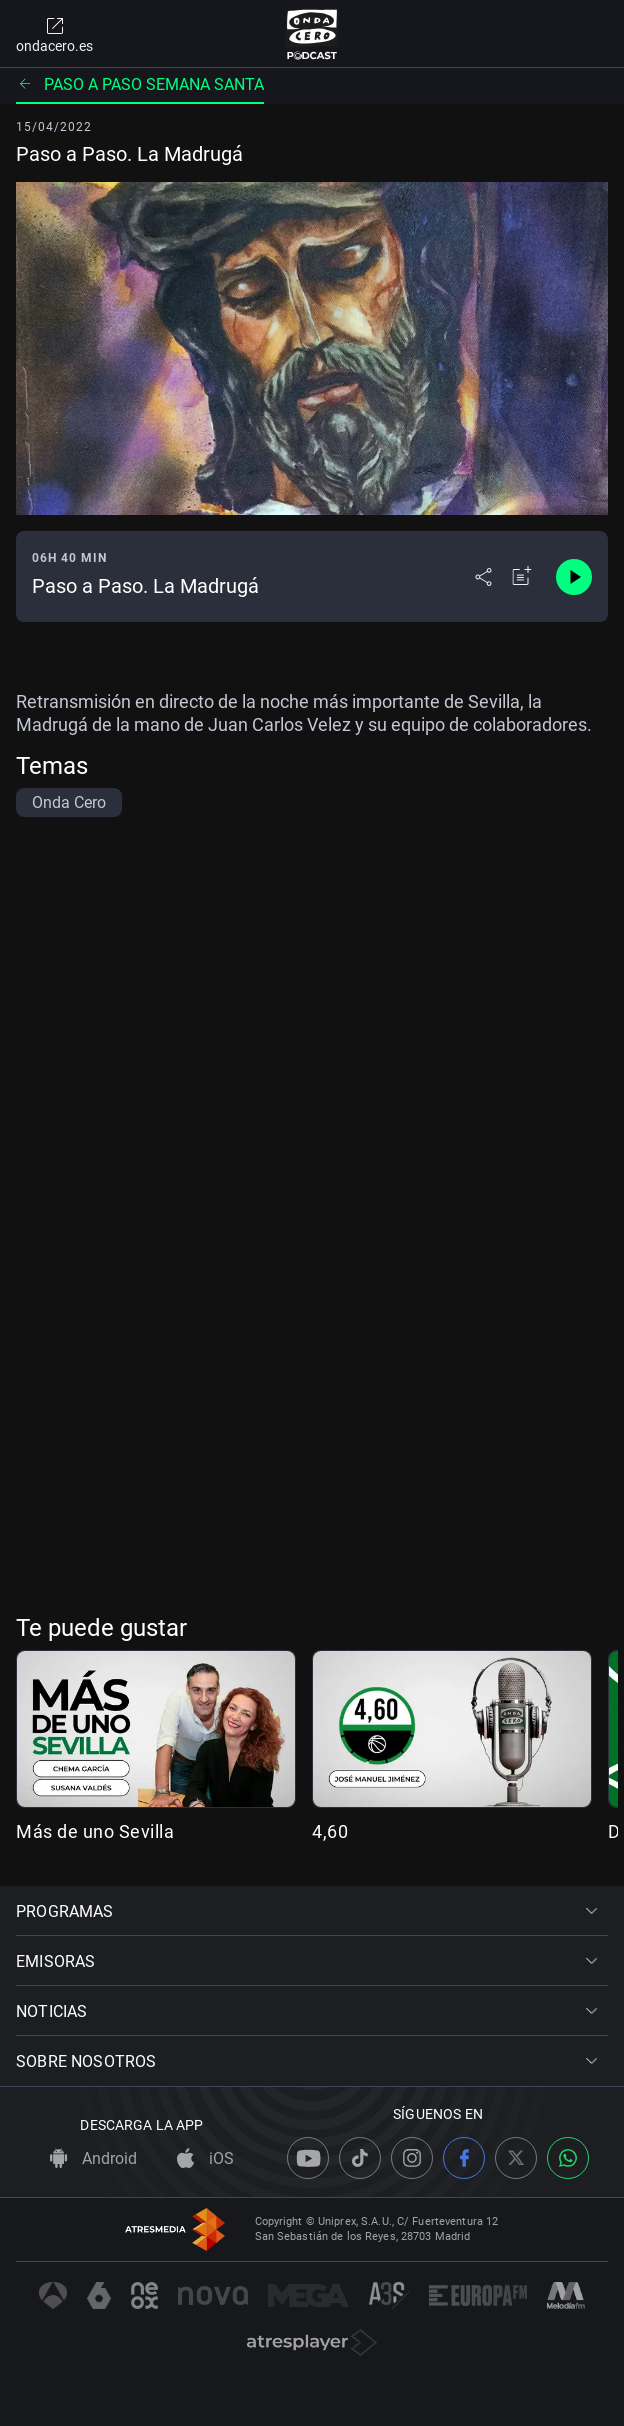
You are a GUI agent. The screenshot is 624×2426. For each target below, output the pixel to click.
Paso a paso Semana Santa (140, 84)
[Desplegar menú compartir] (483, 577)
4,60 (330, 1831)
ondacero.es (54, 34)
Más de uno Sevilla (95, 1831)
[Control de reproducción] (574, 577)
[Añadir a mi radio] (522, 577)
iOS (205, 2158)
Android (93, 2158)
